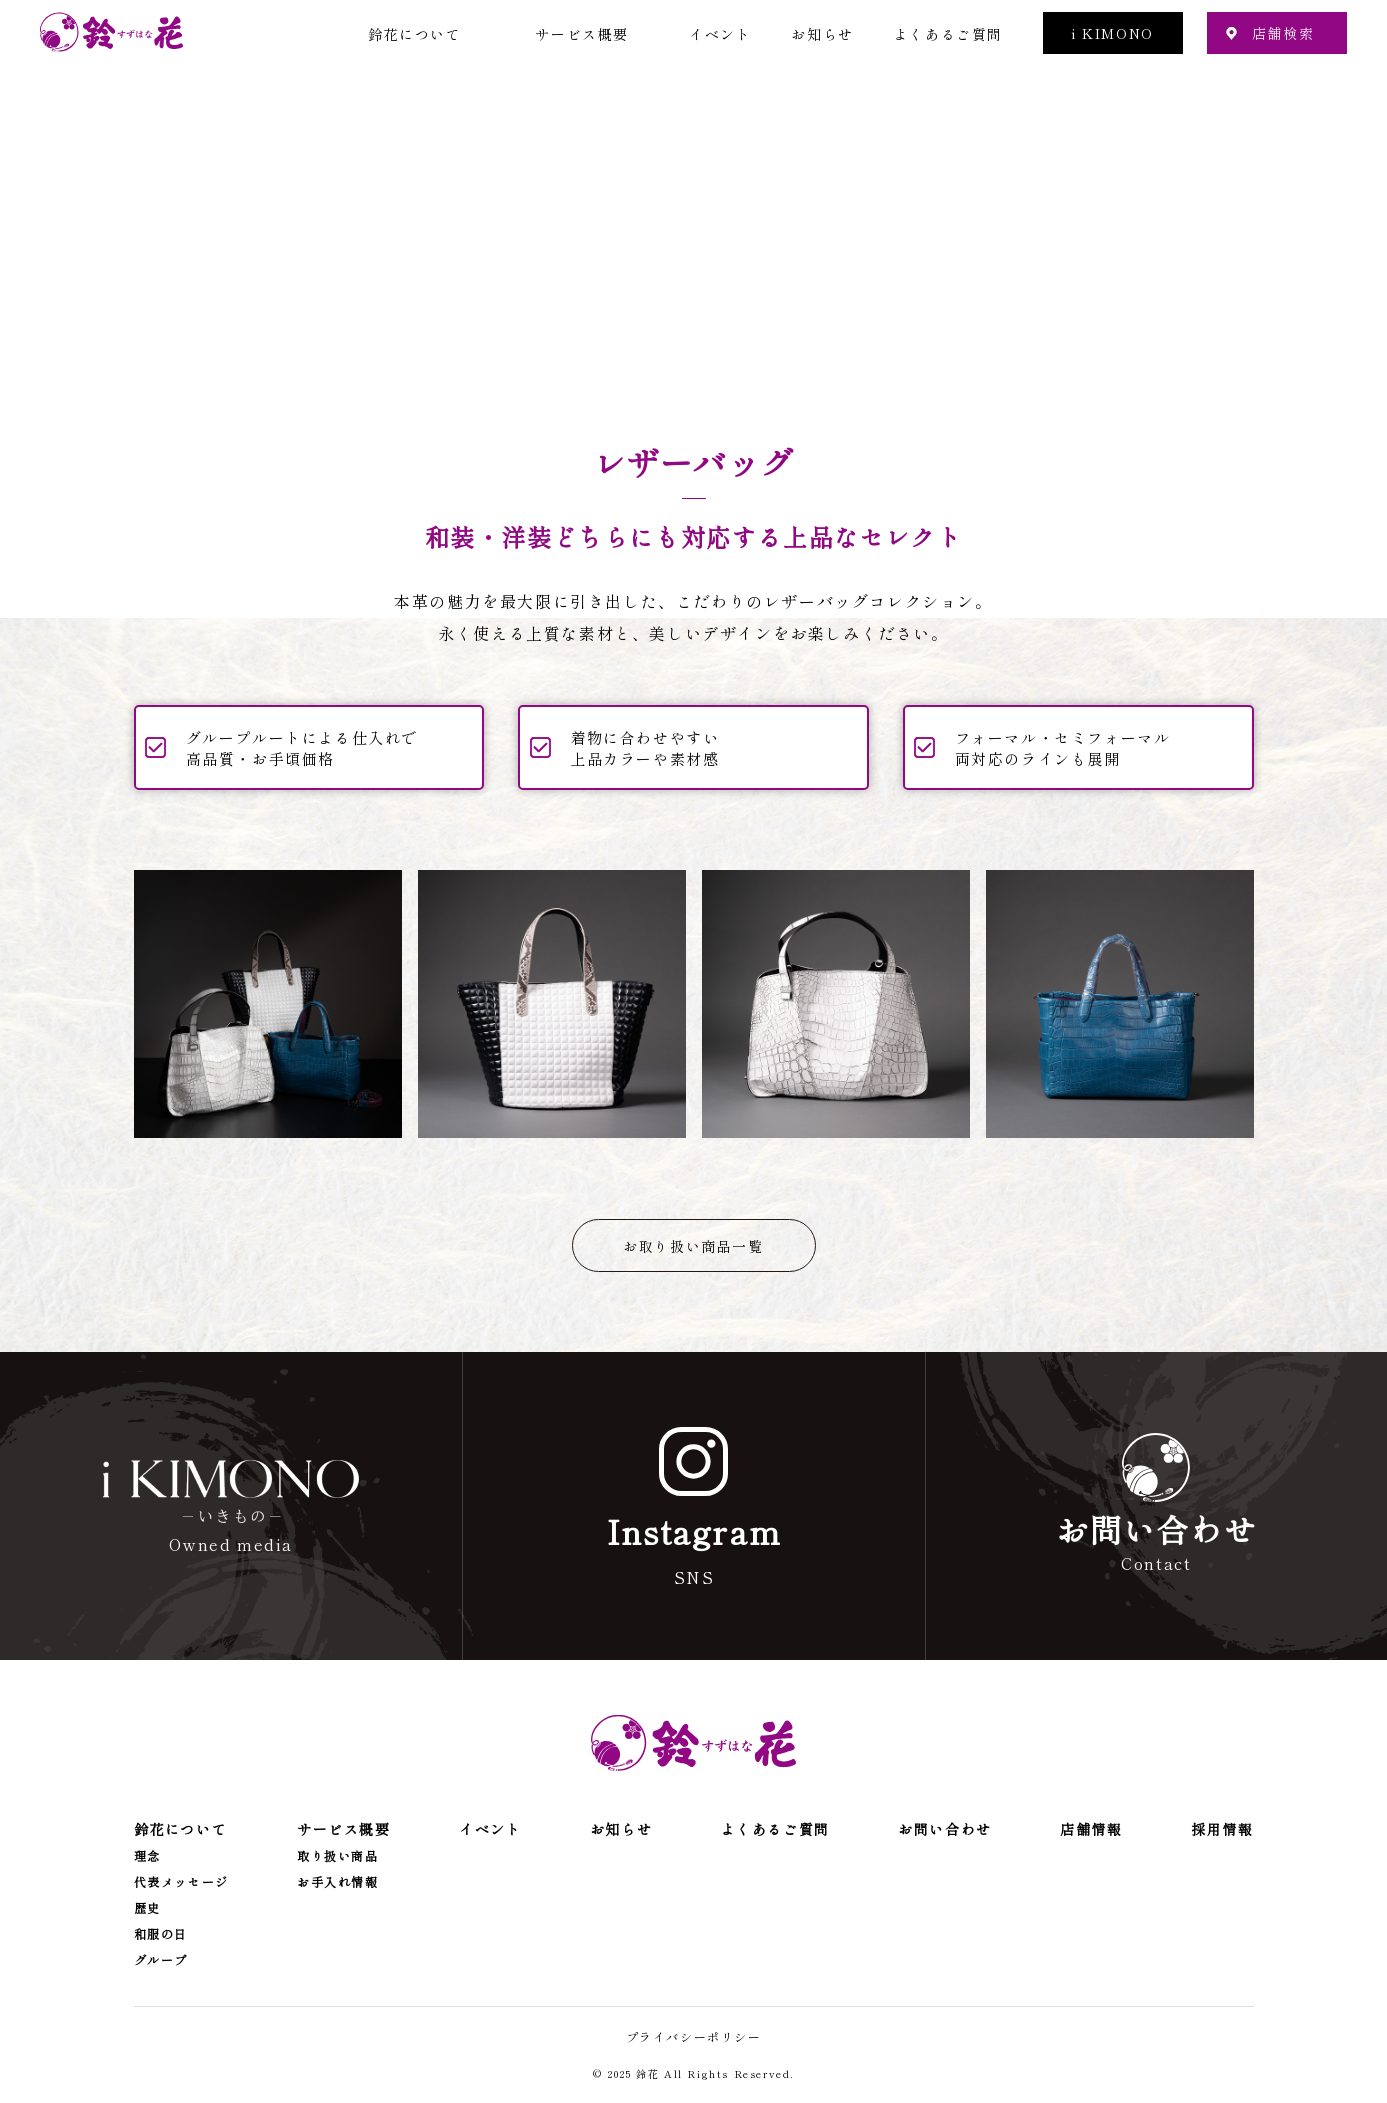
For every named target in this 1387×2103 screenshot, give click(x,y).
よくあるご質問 (948, 34)
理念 (147, 1856)
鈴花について (415, 34)
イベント (720, 34)
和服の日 (161, 1934)
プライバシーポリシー (694, 2036)
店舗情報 (1091, 1829)
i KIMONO (1113, 33)
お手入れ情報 (338, 1882)
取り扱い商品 (338, 1856)
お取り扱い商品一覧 (693, 1246)
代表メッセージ (181, 1882)
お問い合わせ (945, 1829)
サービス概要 (582, 34)
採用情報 (1222, 1829)
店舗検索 (1283, 33)
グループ (161, 1960)
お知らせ (822, 34)
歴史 (147, 1908)
